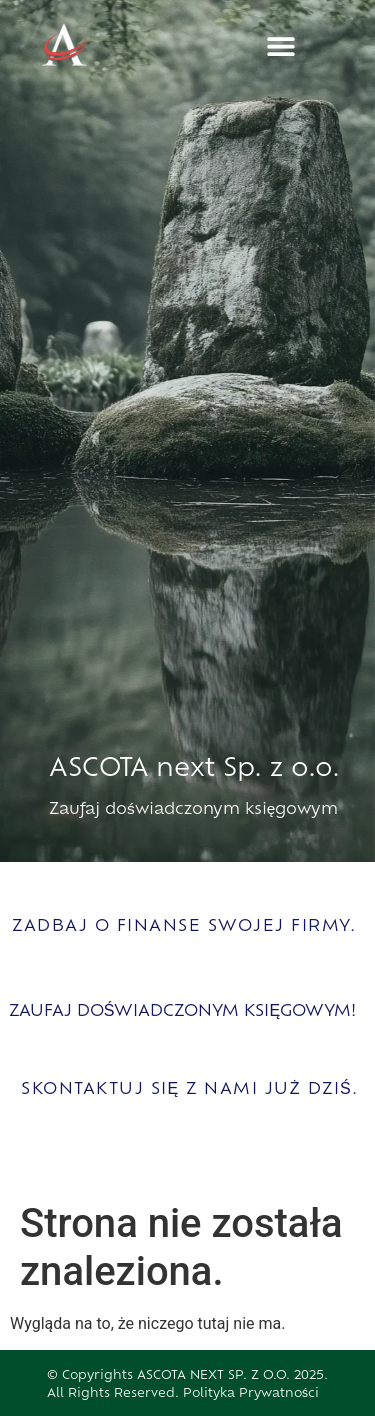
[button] (281, 46)
